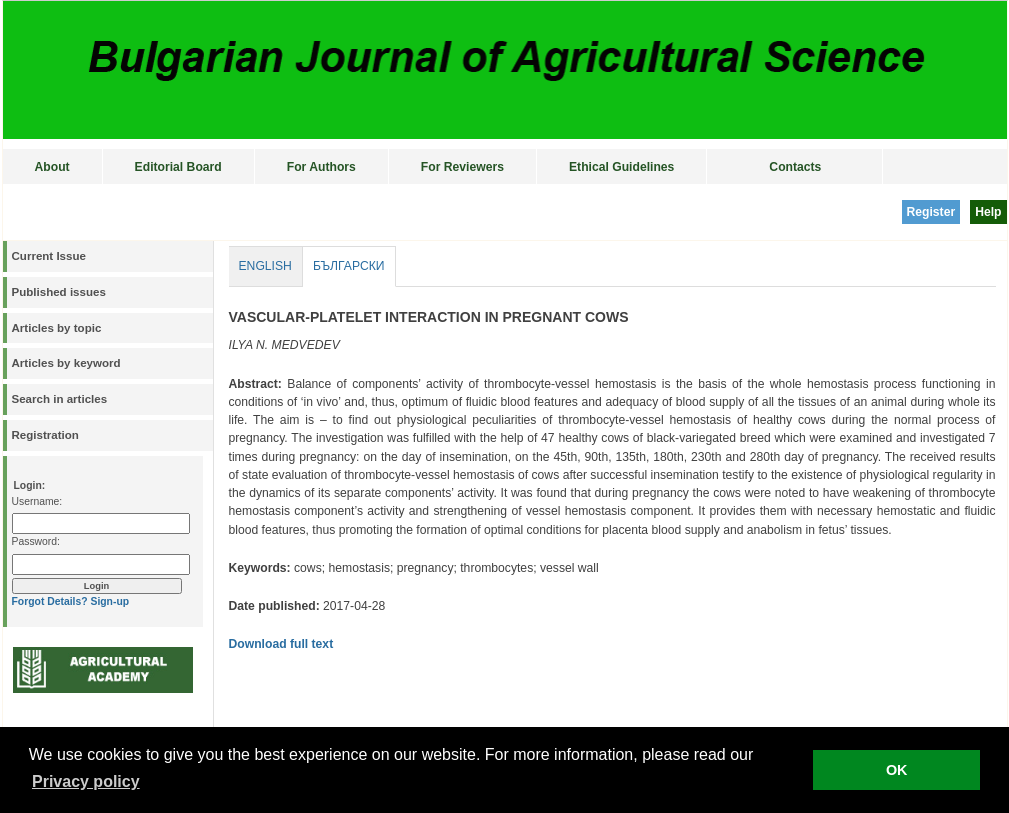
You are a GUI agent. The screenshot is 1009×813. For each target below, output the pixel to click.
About (52, 167)
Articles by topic (57, 328)
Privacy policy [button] (86, 781)
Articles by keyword (66, 363)
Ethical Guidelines (621, 167)
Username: (37, 501)
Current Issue (49, 256)
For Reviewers (462, 167)
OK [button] (897, 770)
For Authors (321, 167)
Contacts (795, 167)
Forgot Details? (50, 601)
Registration (45, 435)
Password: (36, 541)
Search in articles (60, 399)
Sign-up (109, 601)
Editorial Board (178, 167)
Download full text (281, 644)
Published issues (59, 292)
